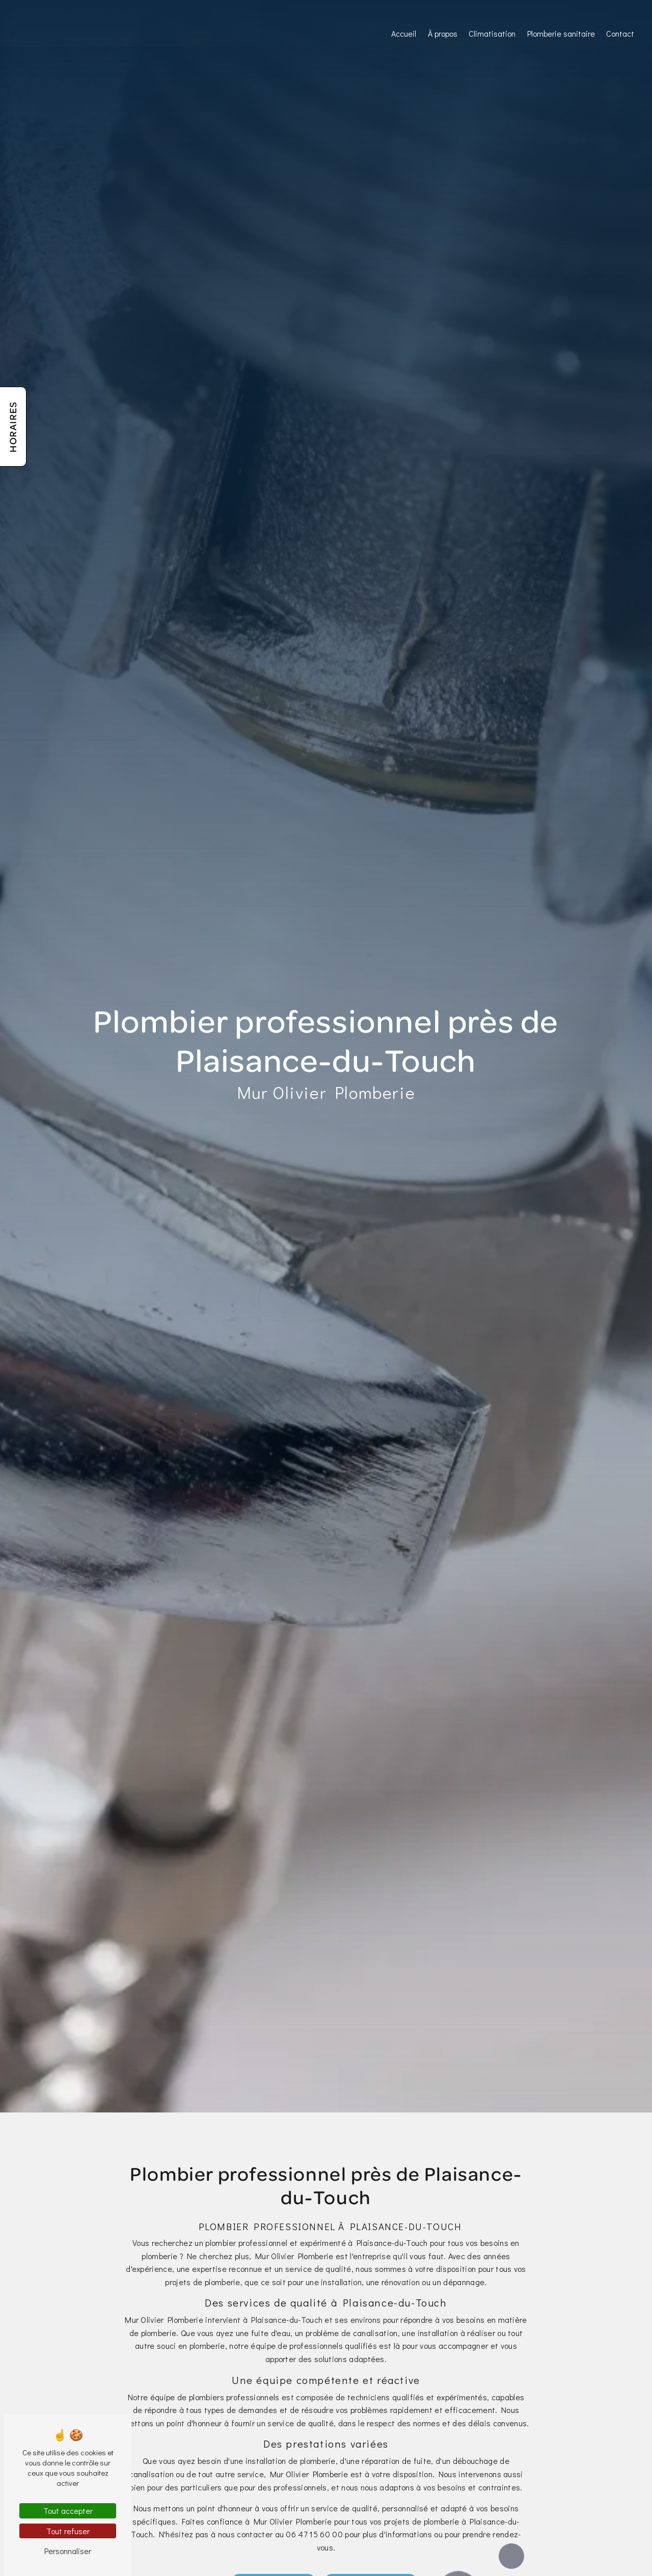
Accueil (403, 33)
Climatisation (492, 33)
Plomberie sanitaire (560, 33)
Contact (620, 33)
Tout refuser (68, 2531)
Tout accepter (68, 2510)
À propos (442, 33)
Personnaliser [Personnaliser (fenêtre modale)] (67, 2550)
